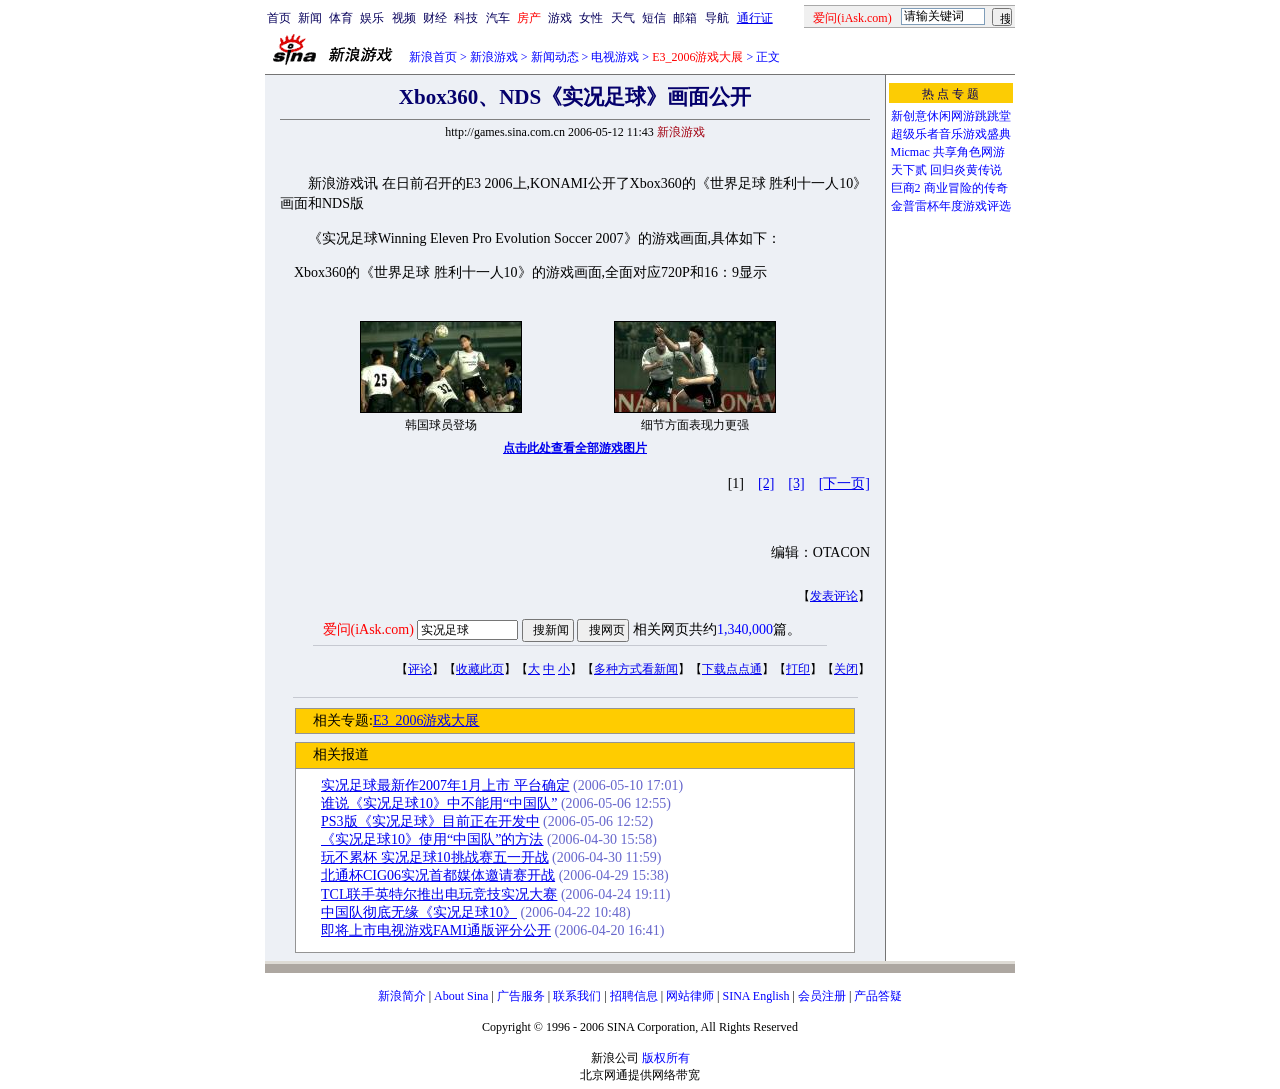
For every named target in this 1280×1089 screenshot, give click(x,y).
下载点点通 (732, 669)
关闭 (846, 669)
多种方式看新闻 (636, 669)
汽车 (498, 18)
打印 (798, 669)
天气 (623, 18)
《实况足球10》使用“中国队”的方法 (432, 839)
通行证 (755, 18)
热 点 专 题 (950, 94)
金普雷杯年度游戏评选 (951, 206)
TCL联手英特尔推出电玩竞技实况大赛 (439, 894)
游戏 (560, 18)
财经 (435, 18)
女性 (591, 18)
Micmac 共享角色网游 (948, 152)
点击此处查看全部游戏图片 (575, 448)
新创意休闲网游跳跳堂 (951, 116)
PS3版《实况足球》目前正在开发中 (430, 821)
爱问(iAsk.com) (368, 629)
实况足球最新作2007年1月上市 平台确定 (445, 785)
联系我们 (577, 996)
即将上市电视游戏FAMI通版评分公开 (436, 930)
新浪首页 (433, 57)
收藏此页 (480, 669)
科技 (466, 18)
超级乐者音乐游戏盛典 (951, 134)
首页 (279, 18)
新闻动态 (555, 57)
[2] (766, 483)
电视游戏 (615, 57)
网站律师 (690, 996)
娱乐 (372, 18)
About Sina (461, 996)
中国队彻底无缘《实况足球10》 (419, 912)
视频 (404, 18)
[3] (796, 483)
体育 (341, 18)
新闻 (310, 18)
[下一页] (844, 483)
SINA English (755, 996)
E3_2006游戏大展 (426, 720)
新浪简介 (402, 996)
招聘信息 (634, 996)
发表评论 (834, 596)
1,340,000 (745, 629)
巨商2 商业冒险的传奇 (949, 188)
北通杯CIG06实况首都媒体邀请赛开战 (438, 875)
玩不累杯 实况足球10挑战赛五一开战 (435, 857)
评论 (420, 669)
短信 (654, 18)
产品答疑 (878, 996)
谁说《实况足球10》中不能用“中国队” (439, 803)
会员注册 (822, 996)
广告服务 (521, 996)
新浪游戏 (494, 57)
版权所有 (666, 1058)
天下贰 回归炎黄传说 (946, 170)
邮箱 (685, 18)
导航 (717, 18)
